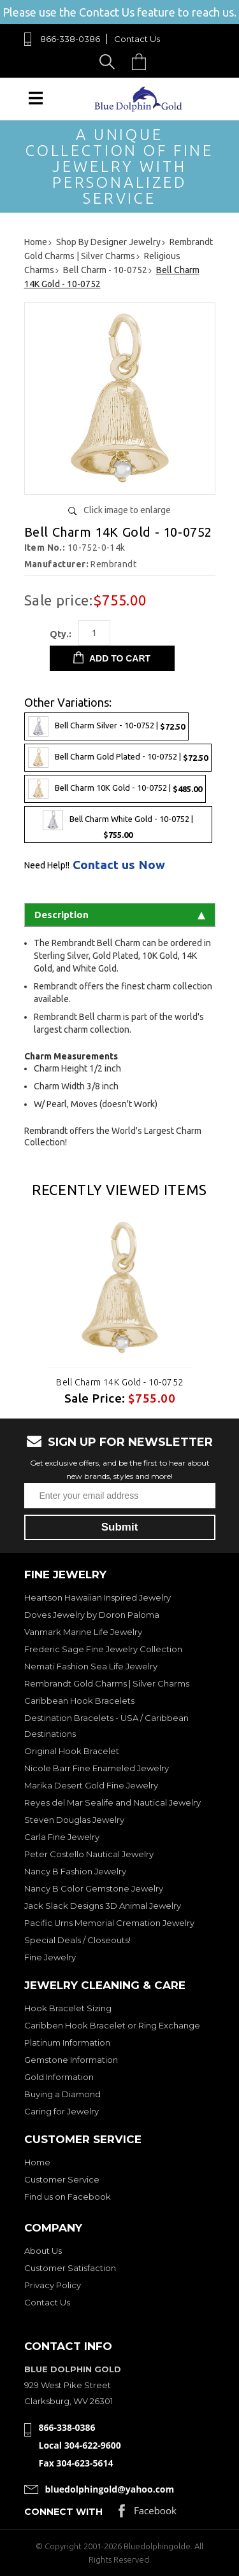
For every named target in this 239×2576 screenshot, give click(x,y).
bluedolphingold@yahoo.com (110, 2489)
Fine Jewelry (50, 1957)
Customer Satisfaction (70, 2268)
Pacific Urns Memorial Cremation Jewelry (109, 1923)
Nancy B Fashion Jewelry (75, 1871)
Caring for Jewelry (61, 2111)
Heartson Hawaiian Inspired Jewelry (97, 1597)
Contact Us (137, 39)
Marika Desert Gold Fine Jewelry (91, 1785)
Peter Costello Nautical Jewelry (89, 1854)
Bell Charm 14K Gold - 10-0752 (119, 1382)
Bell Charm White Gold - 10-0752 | (118, 824)
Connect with (63, 2511)
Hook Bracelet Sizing (68, 2008)
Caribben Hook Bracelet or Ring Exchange (112, 2025)
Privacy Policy (52, 2285)
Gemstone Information (71, 2060)
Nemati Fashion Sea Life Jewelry (90, 1666)
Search (109, 61)
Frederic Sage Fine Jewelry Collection (103, 1649)
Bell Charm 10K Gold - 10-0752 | (115, 789)
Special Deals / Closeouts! (77, 1940)
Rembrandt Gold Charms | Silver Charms (106, 1683)
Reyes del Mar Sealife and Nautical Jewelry (112, 1802)
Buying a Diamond (62, 2094)
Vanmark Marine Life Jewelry (83, 1632)
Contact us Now (119, 865)
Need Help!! (46, 865)
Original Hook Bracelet (71, 1751)
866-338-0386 (70, 39)
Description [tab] (119, 914)
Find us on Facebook (67, 2196)
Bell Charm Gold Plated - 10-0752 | (118, 757)
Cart (142, 61)
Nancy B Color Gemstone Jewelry (93, 1888)
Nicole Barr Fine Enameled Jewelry (96, 1768)
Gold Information (59, 2077)
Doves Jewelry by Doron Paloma (91, 1615)
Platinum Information (67, 2042)
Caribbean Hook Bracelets (79, 1700)
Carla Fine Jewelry (61, 1837)
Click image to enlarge (127, 510)
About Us (43, 2251)
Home (37, 2162)
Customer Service (61, 2179)
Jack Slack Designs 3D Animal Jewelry (102, 1905)
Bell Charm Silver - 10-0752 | (106, 726)
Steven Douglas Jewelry (74, 1820)
